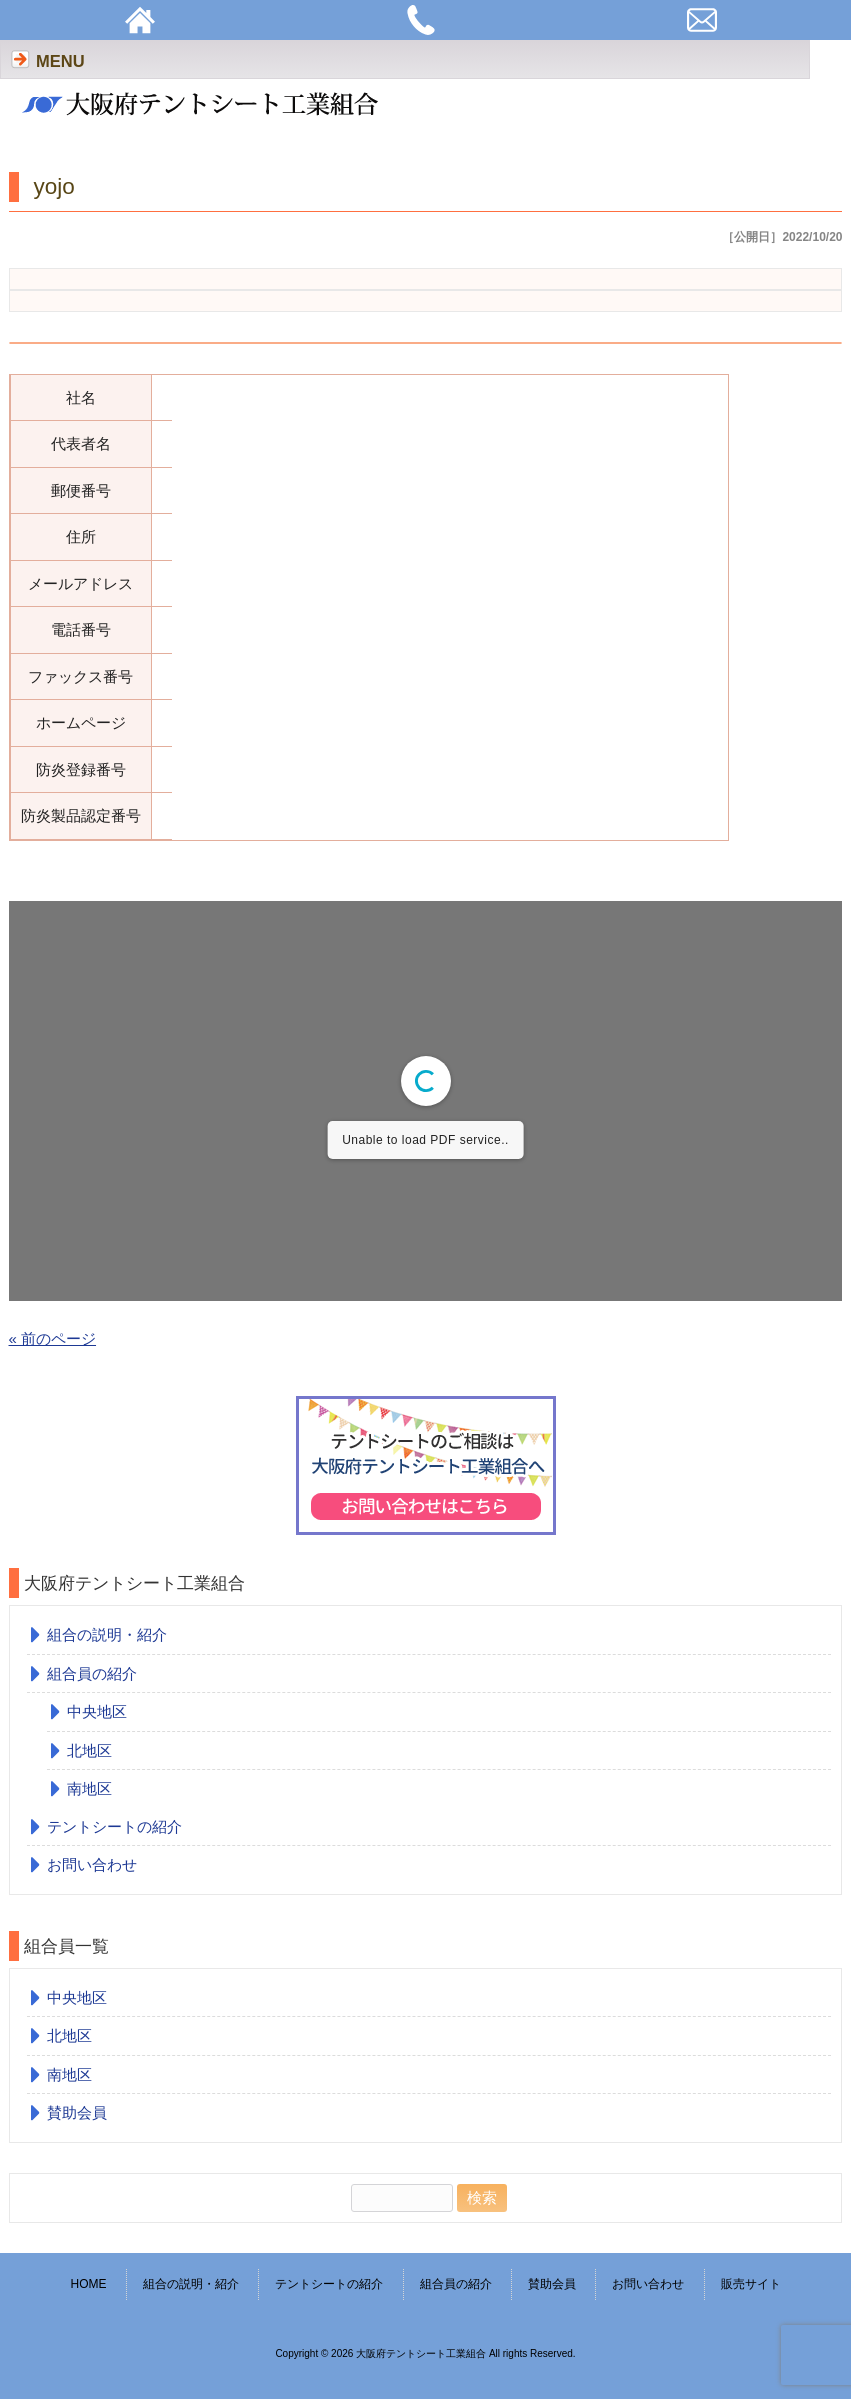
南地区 (89, 1788)
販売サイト (751, 2284)
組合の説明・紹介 (107, 1634)
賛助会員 (77, 2112)
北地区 (89, 1750)
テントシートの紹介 (114, 1826)
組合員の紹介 (92, 1673)
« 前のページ (53, 1338)
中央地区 (97, 1711)
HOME (88, 2284)
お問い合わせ (92, 1864)
